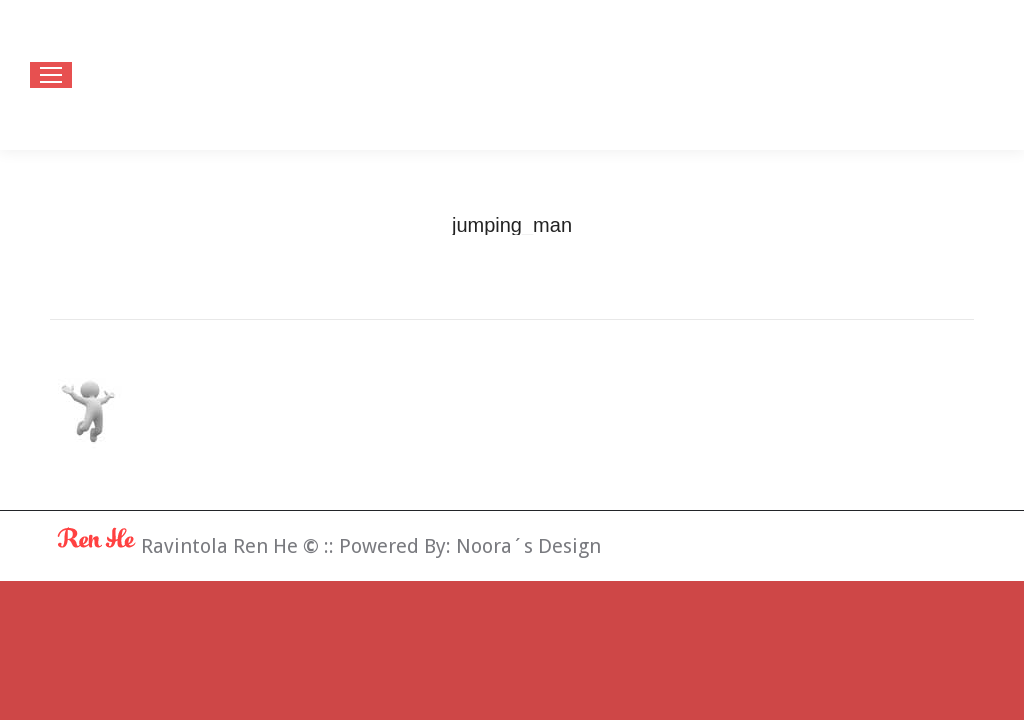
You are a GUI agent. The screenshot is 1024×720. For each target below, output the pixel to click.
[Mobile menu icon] (51, 75)
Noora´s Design (528, 546)
